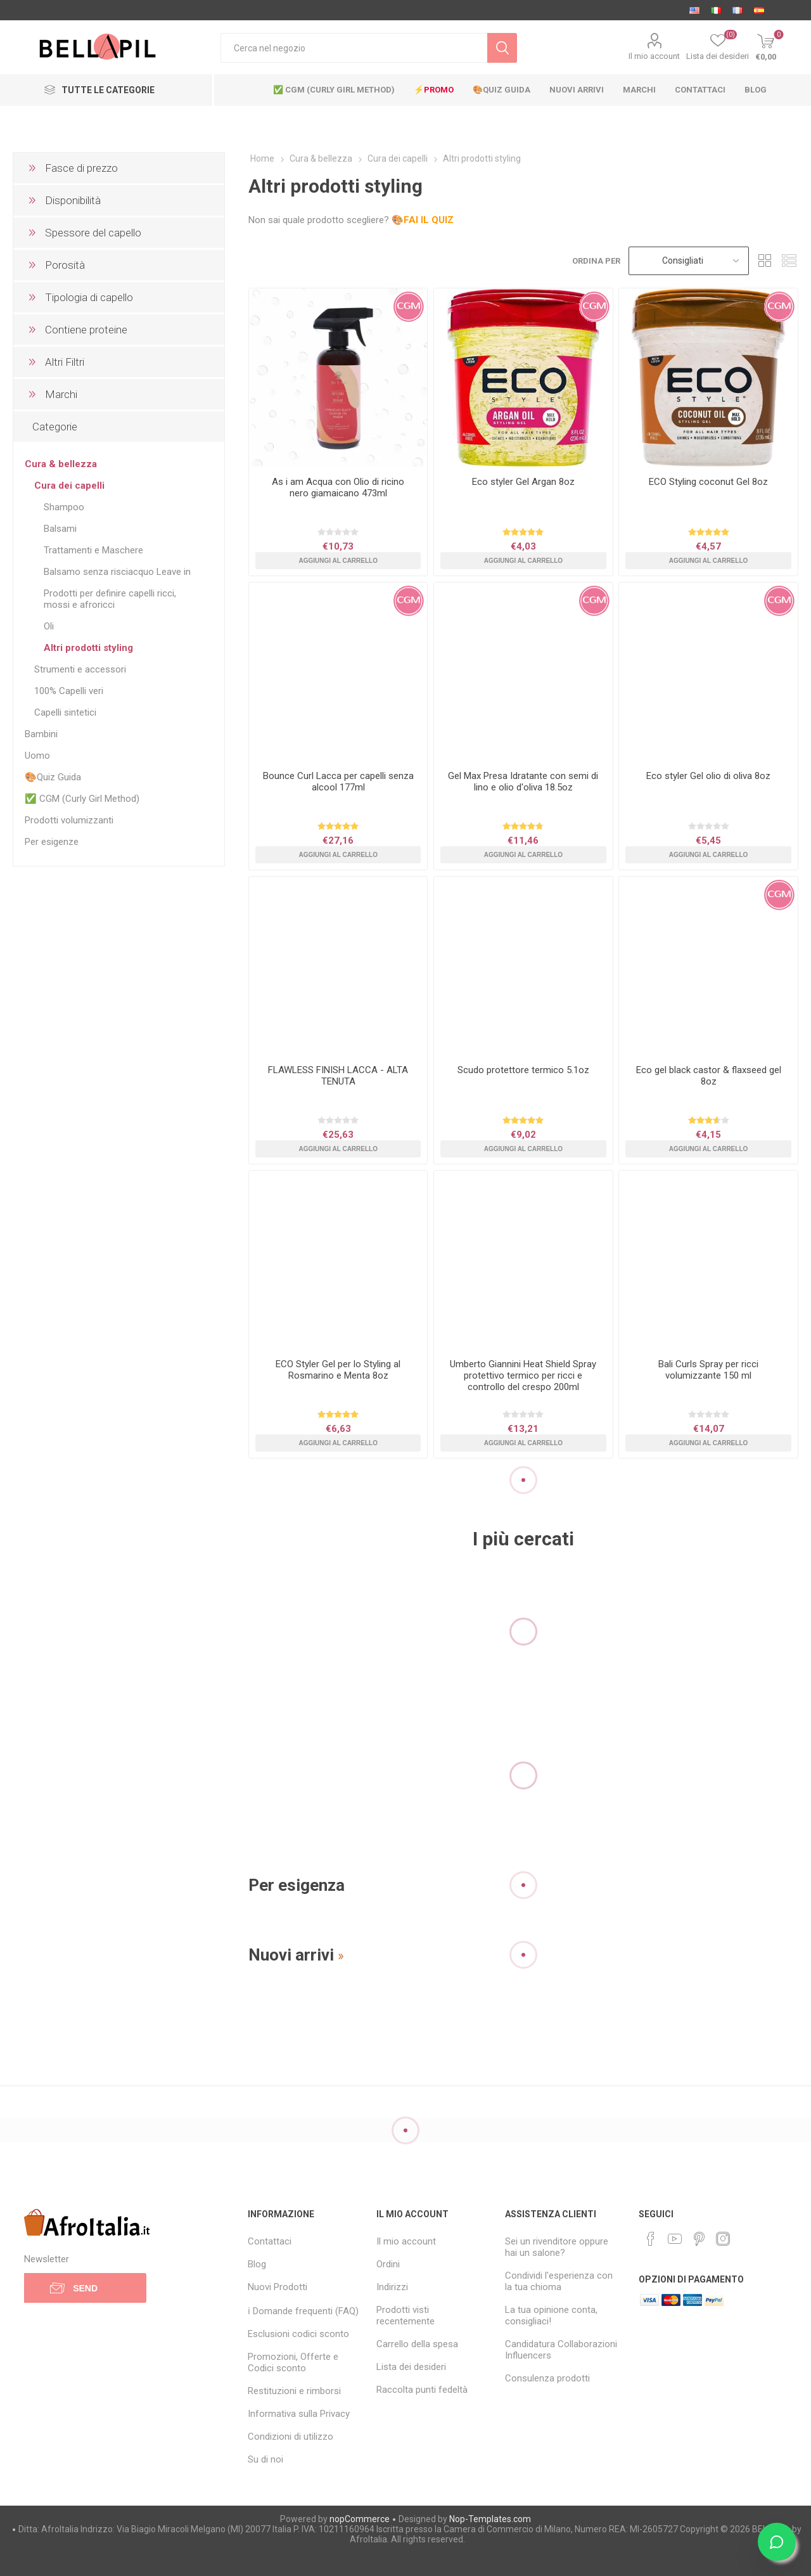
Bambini (41, 734)
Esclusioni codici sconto (298, 2334)
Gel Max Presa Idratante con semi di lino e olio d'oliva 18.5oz (523, 781)
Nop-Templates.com (490, 2519)
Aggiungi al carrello (338, 560)
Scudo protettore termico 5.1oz (523, 1070)
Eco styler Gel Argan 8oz (523, 481)
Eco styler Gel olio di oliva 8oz (708, 776)
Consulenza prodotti (547, 2378)
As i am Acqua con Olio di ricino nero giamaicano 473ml (338, 487)
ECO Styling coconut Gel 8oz (708, 481)
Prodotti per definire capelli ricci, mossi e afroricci (110, 599)
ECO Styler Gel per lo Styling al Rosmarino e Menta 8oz (338, 1369)
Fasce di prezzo (81, 168)
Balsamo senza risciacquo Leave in (117, 571)
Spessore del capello (93, 232)
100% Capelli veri (68, 691)
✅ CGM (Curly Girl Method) (82, 798)
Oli (49, 626)
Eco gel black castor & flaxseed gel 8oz (708, 1075)
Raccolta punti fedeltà (422, 2389)
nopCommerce (359, 2519)
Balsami (60, 528)
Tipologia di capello (89, 297)
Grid (764, 261)
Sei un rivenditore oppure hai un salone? (556, 2247)
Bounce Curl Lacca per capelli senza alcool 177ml (338, 781)
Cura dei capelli (69, 485)
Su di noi (265, 2459)
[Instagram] (723, 2239)
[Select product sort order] (689, 261)
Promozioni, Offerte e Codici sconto (293, 2362)
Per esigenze (52, 841)
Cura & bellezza (61, 464)
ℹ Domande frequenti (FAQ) (303, 2311)
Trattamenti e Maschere (93, 550)
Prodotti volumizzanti (69, 820)
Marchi (61, 394)
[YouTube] (675, 2239)
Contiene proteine (86, 329)
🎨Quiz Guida (53, 777)
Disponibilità (73, 200)
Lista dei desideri (411, 2367)
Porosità (65, 265)
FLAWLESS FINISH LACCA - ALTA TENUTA (338, 1075)
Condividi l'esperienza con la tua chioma (559, 2281)
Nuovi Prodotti (277, 2287)
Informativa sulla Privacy (299, 2413)
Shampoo (64, 507)
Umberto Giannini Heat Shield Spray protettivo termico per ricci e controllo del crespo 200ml (523, 1375)
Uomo (37, 755)
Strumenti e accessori (80, 669)
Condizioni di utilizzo (290, 2436)
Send (85, 2288)
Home (262, 158)
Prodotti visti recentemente (405, 2315)
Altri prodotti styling (88, 648)
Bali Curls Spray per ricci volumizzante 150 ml (708, 1369)
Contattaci (269, 2241)
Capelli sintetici (65, 712)
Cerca (502, 48)
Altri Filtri (64, 362)
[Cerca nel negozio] (353, 48)
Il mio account (654, 56)
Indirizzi (392, 2287)
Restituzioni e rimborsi (294, 2391)
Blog (257, 2264)
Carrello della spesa (417, 2344)
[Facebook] (651, 2239)
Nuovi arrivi (291, 1954)
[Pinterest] (699, 2239)
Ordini (388, 2264)
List (788, 261)
